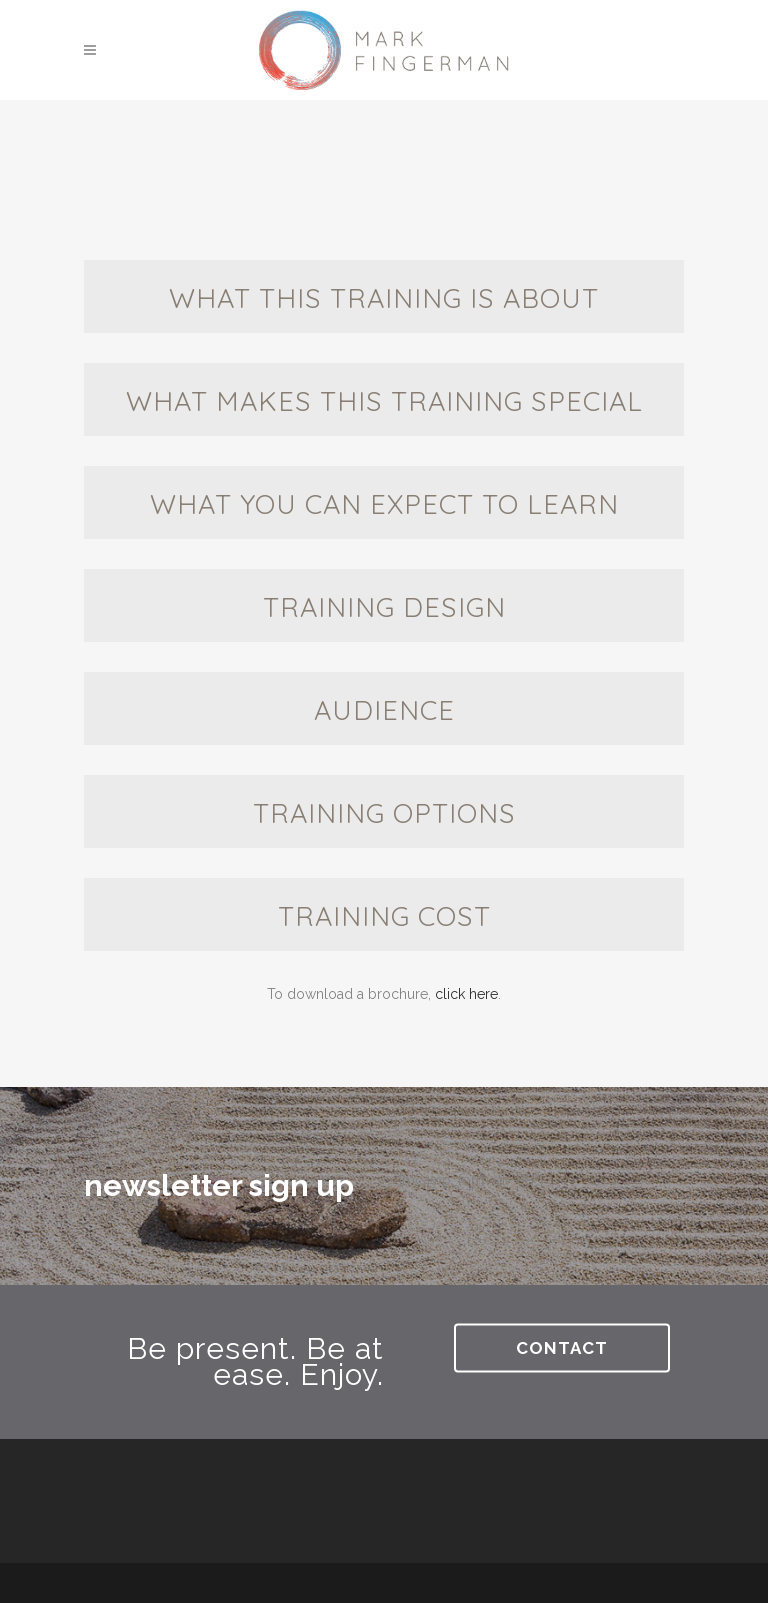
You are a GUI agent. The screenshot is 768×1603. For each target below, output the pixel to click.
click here (466, 994)
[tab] (384, 296)
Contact (562, 1347)
